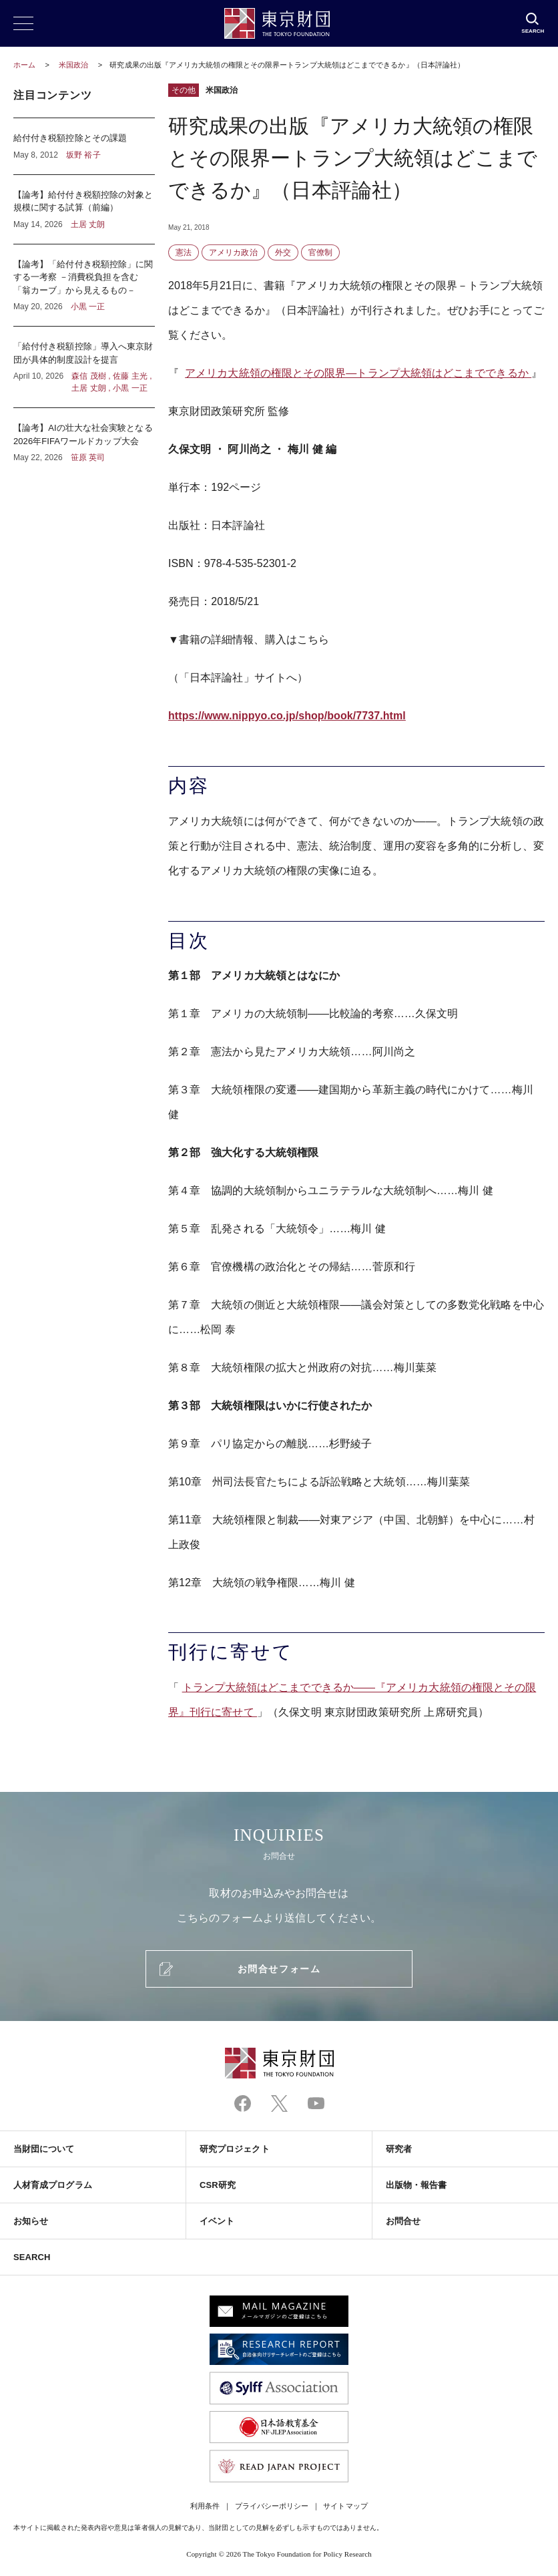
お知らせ (30, 2221)
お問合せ (403, 2221)
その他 (184, 90)
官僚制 (320, 252)
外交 (283, 252)
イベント (217, 2221)
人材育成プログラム (52, 2185)
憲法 (184, 252)
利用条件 (205, 2506)
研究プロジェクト (235, 2149)
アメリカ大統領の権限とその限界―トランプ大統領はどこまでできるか (358, 373)
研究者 (399, 2149)
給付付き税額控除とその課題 (84, 146)
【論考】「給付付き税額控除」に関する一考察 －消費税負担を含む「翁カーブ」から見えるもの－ (84, 285)
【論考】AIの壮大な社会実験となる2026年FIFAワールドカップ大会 (84, 436)
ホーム (24, 65)
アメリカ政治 (233, 252)
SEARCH (31, 2257)
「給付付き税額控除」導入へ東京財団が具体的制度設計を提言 (84, 367)
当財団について (44, 2149)
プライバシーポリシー (272, 2506)
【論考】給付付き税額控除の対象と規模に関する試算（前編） (84, 209)
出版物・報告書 (416, 2185)
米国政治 (74, 65)
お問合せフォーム (279, 1969)
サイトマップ (345, 2506)
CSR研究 (218, 2185)
